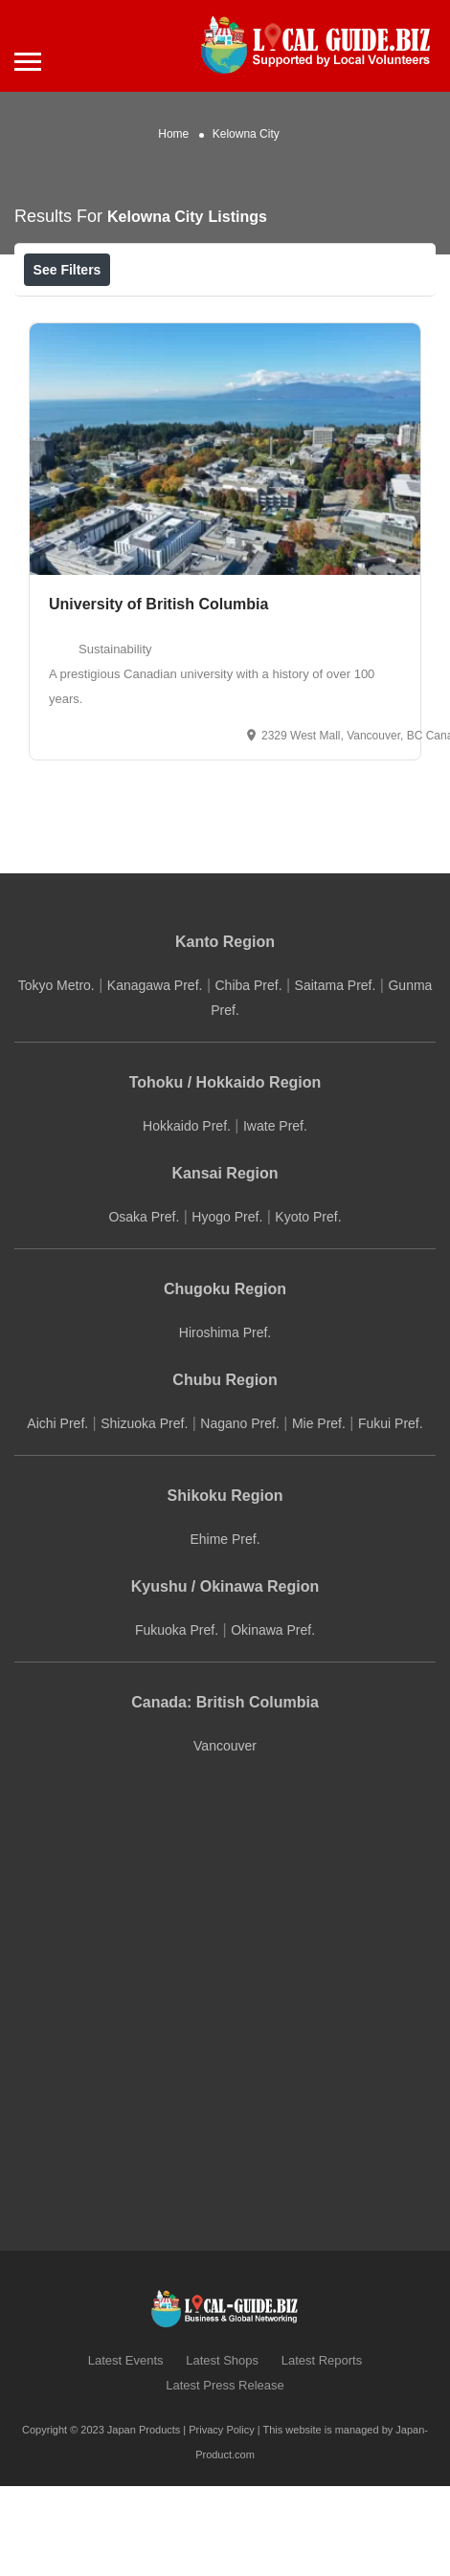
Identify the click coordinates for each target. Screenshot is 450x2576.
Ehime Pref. (224, 1631)
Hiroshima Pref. (225, 1424)
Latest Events (126, 2452)
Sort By (324, 312)
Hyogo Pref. (226, 1308)
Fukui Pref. (390, 1515)
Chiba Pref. (247, 1077)
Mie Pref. (319, 1515)
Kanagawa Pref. (155, 1077)
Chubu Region (224, 1472)
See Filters (67, 269)
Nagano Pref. (240, 1515)
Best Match (219, 312)
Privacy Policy (221, 2521)
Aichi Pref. (57, 1515)
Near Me (108, 311)
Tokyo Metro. (56, 1077)
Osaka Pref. (143, 1308)
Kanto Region (225, 1033)
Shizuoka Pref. (144, 1515)
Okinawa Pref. (273, 1721)
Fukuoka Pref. (176, 1721)
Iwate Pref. (275, 1217)
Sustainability (115, 741)
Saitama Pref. (335, 1077)
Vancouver (225, 1837)
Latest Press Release (225, 2477)
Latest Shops (222, 2452)
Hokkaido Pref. (187, 1217)
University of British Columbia (158, 696)
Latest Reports (322, 2452)
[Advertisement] (179, 2086)
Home (173, 134)
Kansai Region (224, 1265)
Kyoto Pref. (308, 1308)
